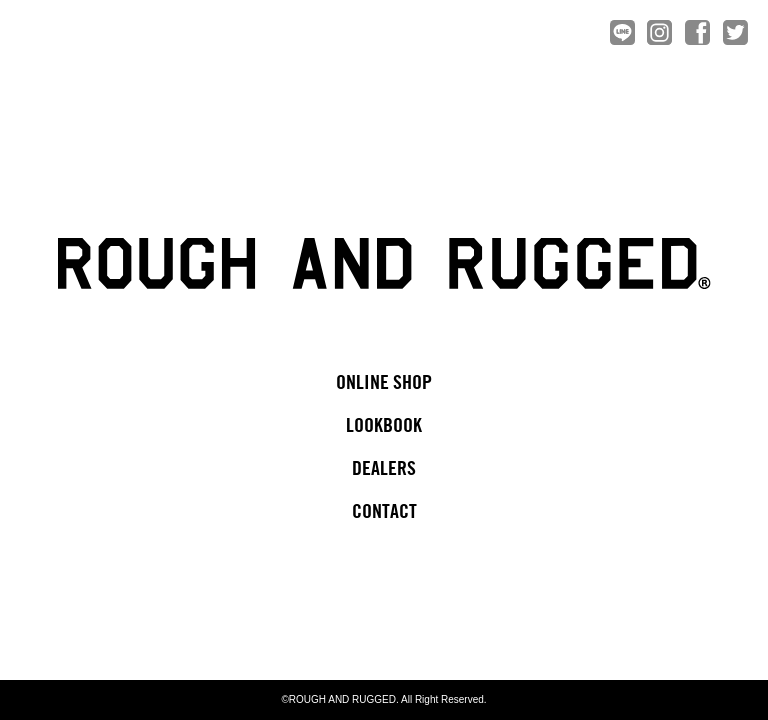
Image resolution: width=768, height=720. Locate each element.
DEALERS (384, 469)
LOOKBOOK (384, 426)
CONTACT (384, 512)
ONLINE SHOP (384, 383)
